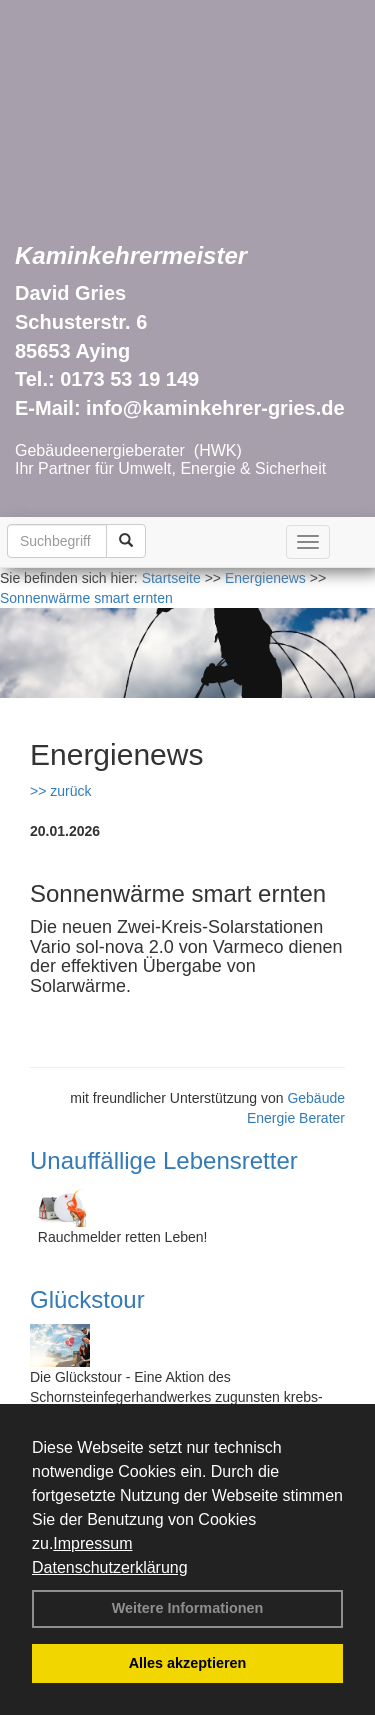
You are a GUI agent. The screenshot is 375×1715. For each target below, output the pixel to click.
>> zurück (60, 791)
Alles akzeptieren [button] (188, 1663)
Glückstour (87, 1299)
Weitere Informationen (188, 1608)
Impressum (92, 1543)
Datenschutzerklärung (110, 1567)
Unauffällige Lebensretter (164, 1160)
